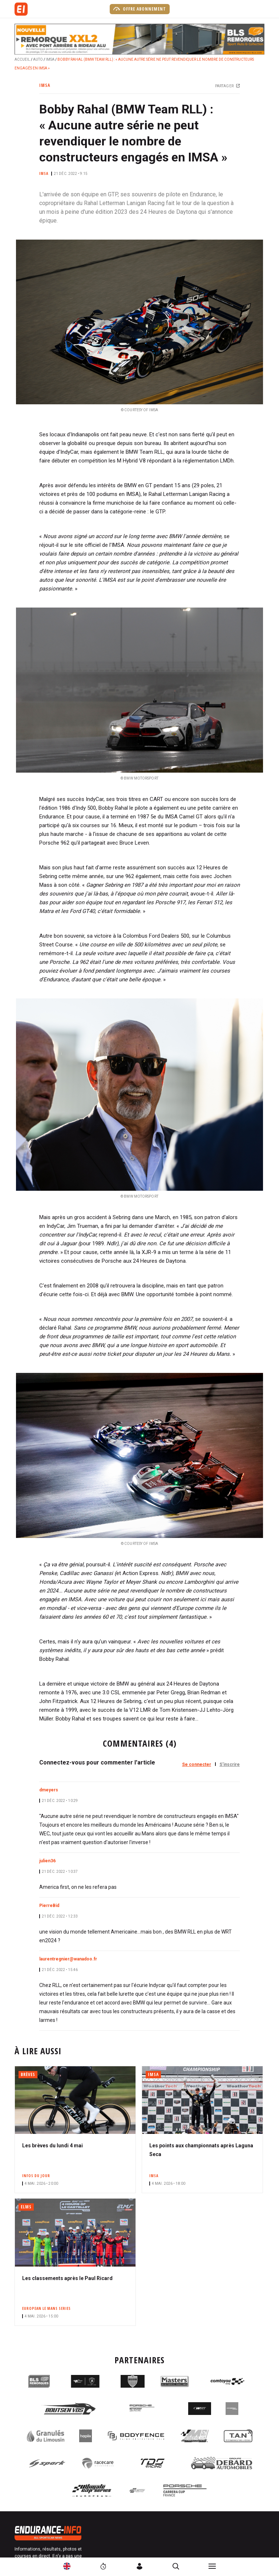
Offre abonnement (139, 8)
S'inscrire (229, 1764)
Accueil (22, 59)
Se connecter (196, 1764)
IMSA (50, 59)
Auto (38, 59)
